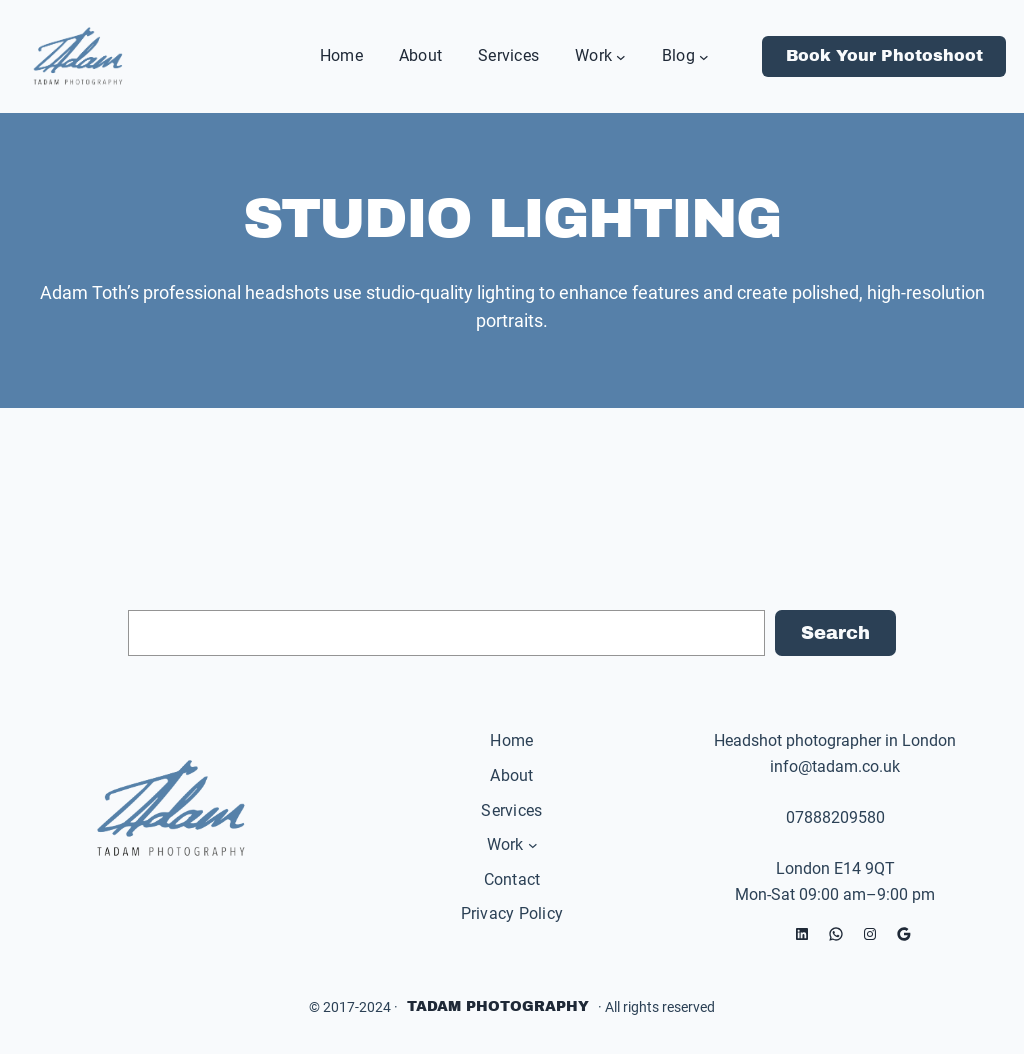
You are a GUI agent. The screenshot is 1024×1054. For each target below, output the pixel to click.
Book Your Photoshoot (884, 55)
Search (835, 633)
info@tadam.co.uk (835, 766)
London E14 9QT (835, 868)
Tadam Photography (498, 1006)
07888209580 (835, 817)
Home (511, 740)
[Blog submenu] (704, 56)
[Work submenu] (621, 56)
